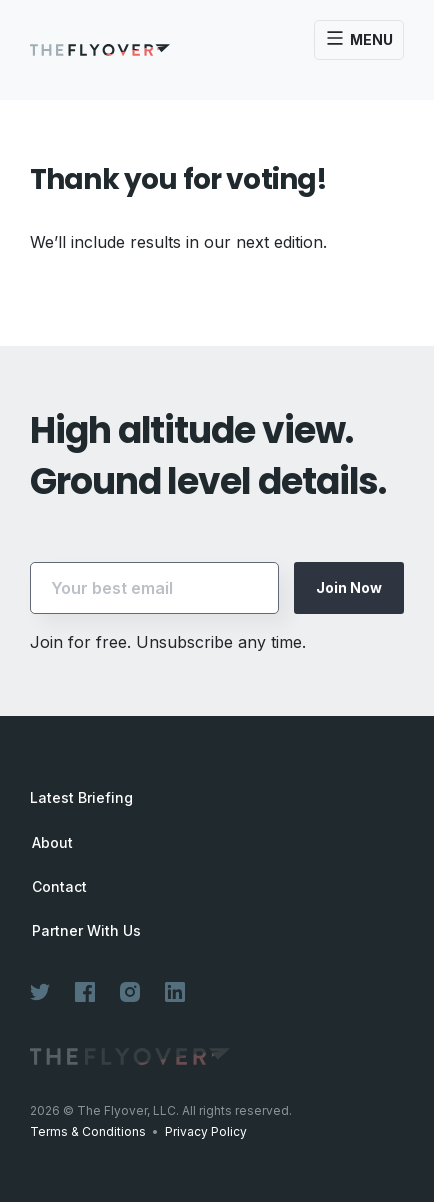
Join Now (349, 587)
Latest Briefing (81, 797)
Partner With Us (86, 931)
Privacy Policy (206, 1131)
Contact (59, 887)
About (52, 843)
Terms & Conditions (88, 1131)
